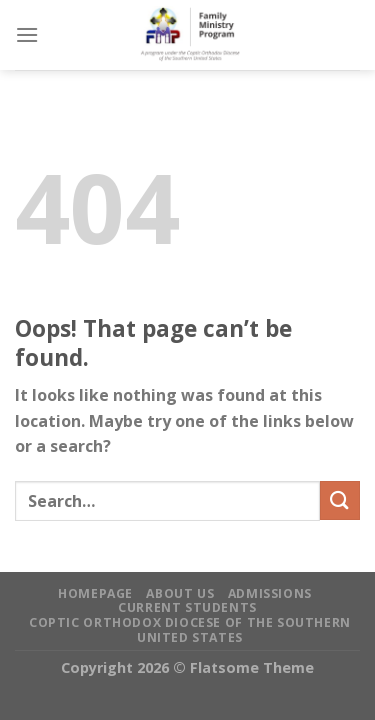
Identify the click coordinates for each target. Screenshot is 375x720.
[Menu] (27, 34)
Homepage (95, 593)
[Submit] (340, 500)
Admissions (270, 593)
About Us (180, 593)
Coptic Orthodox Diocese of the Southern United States (190, 630)
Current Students (187, 607)
